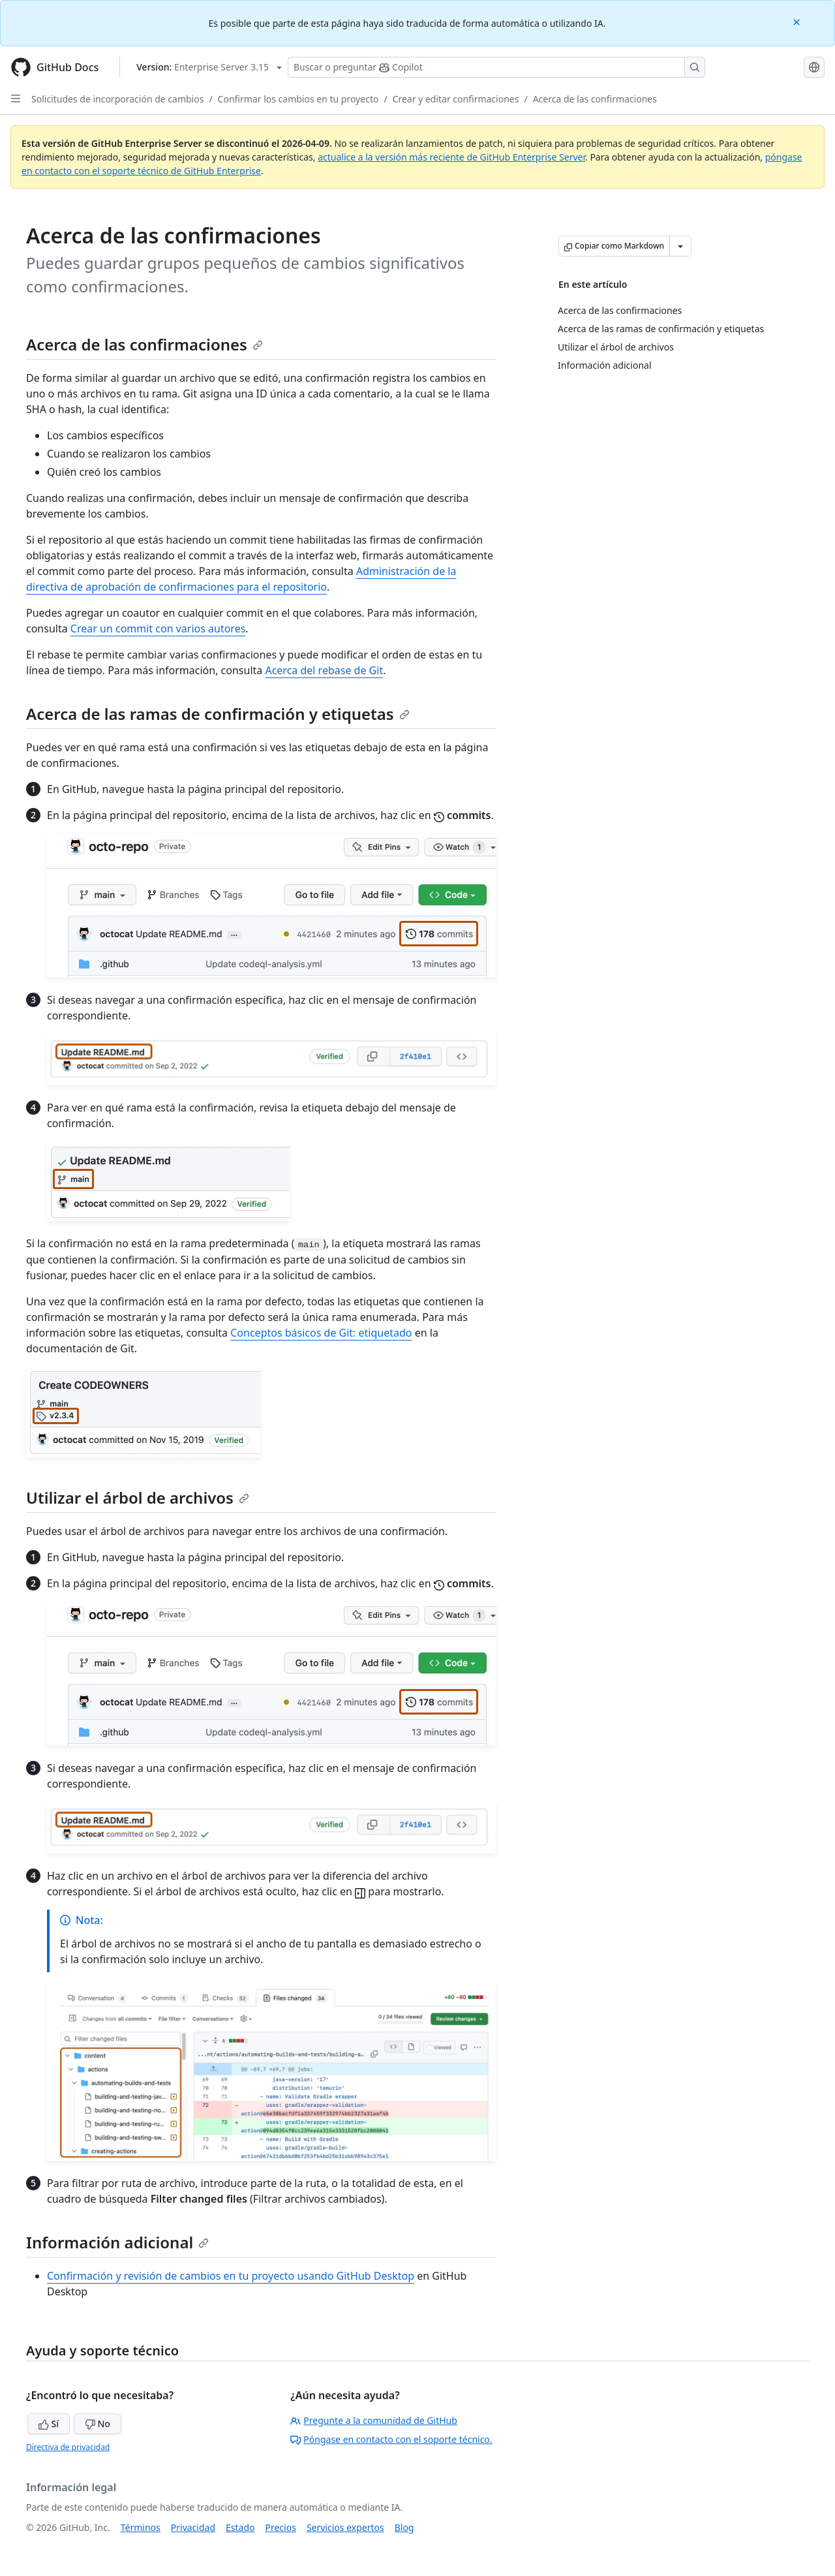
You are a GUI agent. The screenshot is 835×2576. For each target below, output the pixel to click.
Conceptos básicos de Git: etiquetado (321, 1333)
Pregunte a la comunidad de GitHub (373, 2420)
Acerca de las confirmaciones (595, 99)
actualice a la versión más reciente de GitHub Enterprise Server (451, 157)
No (97, 2423)
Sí (48, 2423)
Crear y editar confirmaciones (456, 99)
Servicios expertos (345, 2527)
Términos (140, 2527)
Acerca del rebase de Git (324, 670)
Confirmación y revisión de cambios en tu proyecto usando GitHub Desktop (230, 2276)
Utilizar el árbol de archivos (137, 1497)
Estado (240, 2527)
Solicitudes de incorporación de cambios (117, 99)
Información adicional (117, 2242)
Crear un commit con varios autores (158, 628)
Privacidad (193, 2527)
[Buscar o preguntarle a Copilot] (496, 67)
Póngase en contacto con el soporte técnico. (391, 2439)
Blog (404, 2527)
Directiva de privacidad (68, 2447)
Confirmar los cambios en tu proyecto (298, 99)
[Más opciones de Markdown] (680, 246)
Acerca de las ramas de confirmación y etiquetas (218, 713)
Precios (281, 2527)
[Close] (797, 21)
